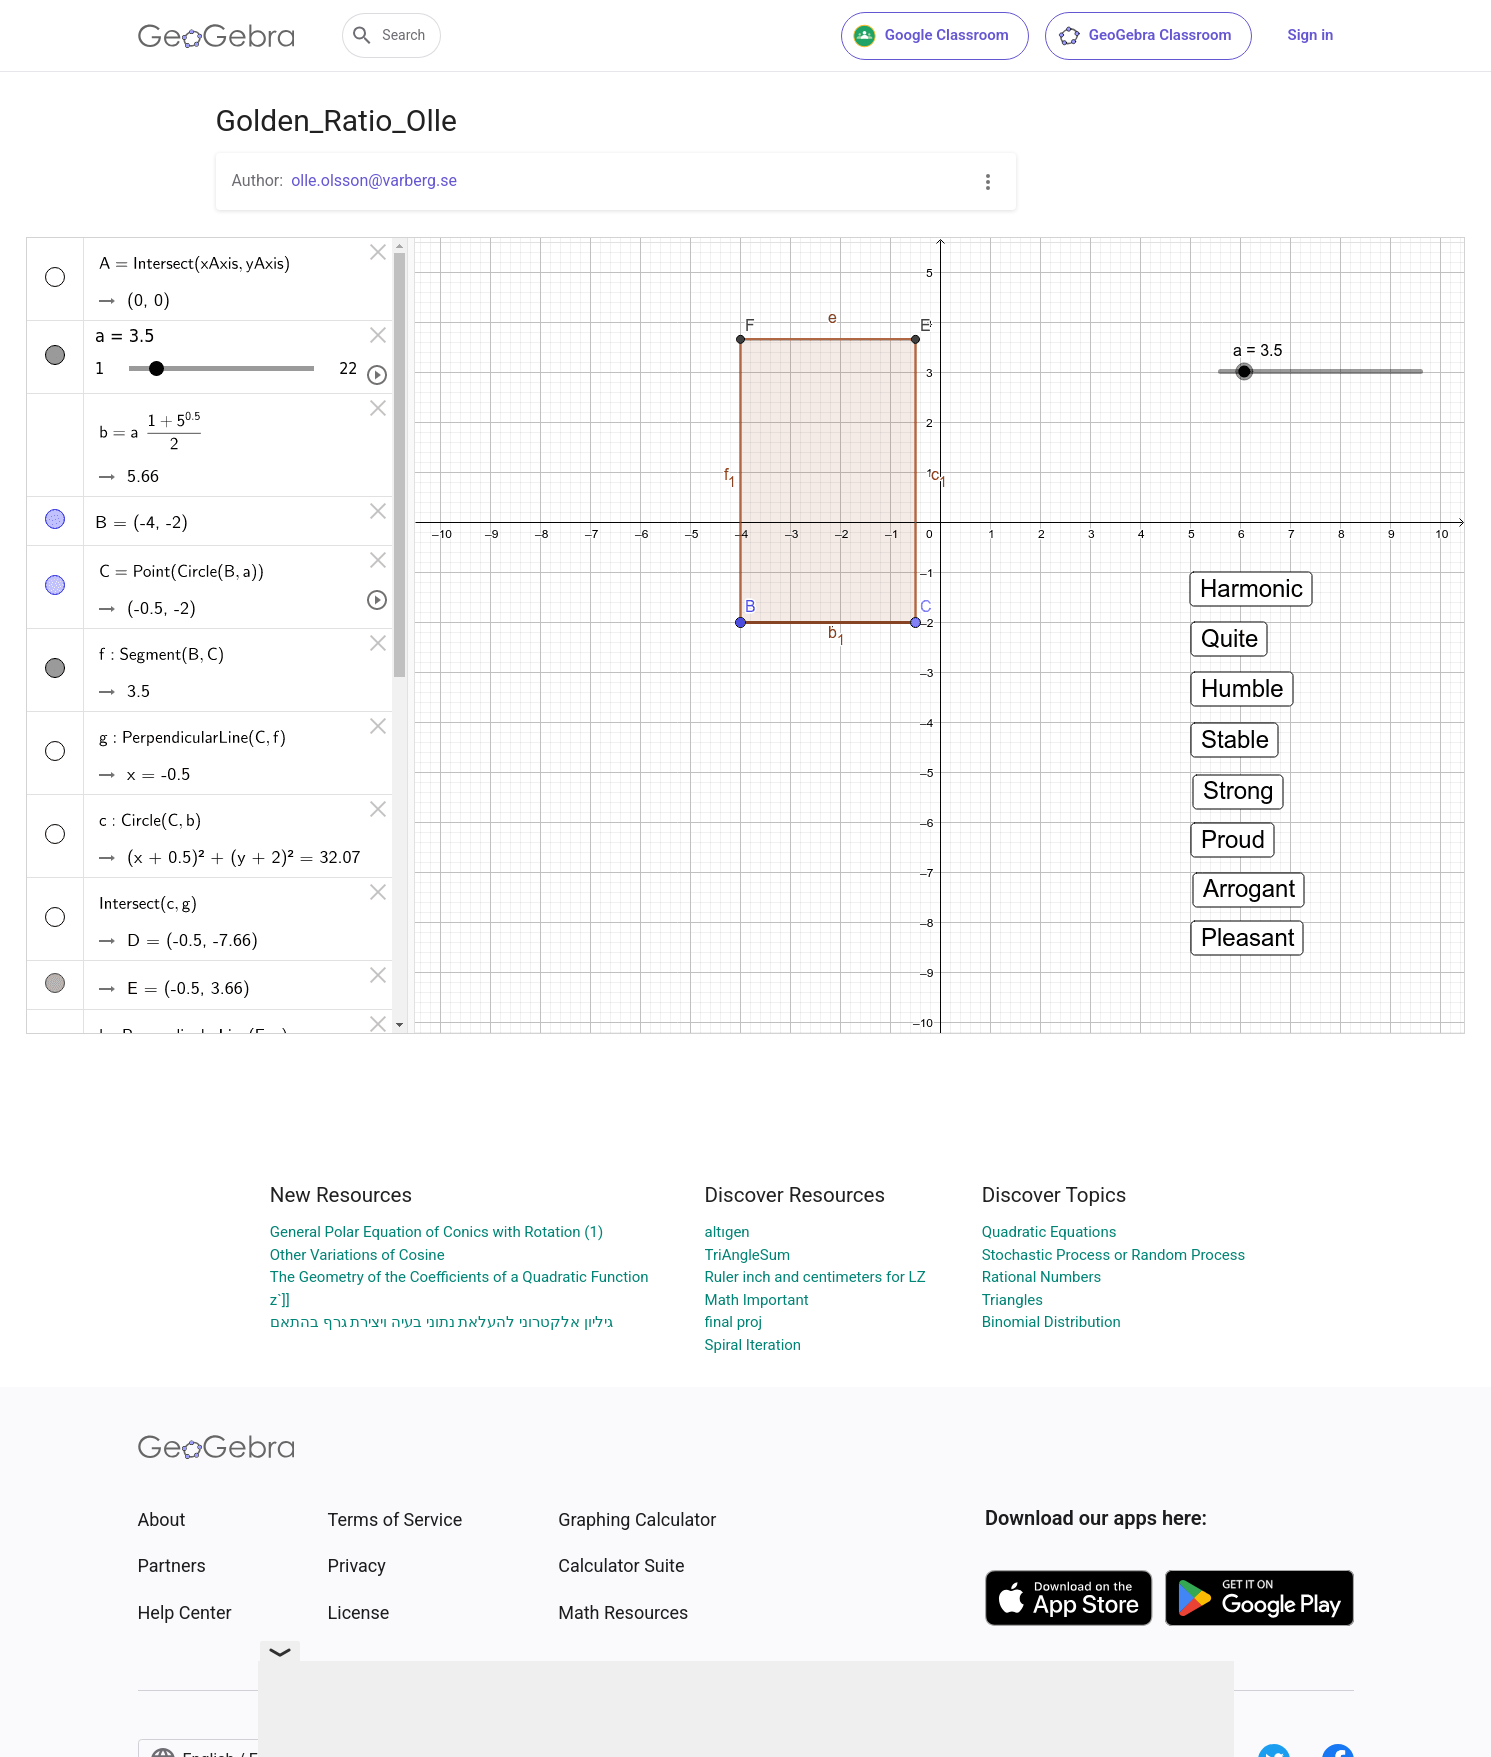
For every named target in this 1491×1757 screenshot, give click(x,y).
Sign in (1311, 35)
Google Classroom (931, 36)
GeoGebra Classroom (1144, 36)
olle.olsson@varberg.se (374, 180)
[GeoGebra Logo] (216, 36)
